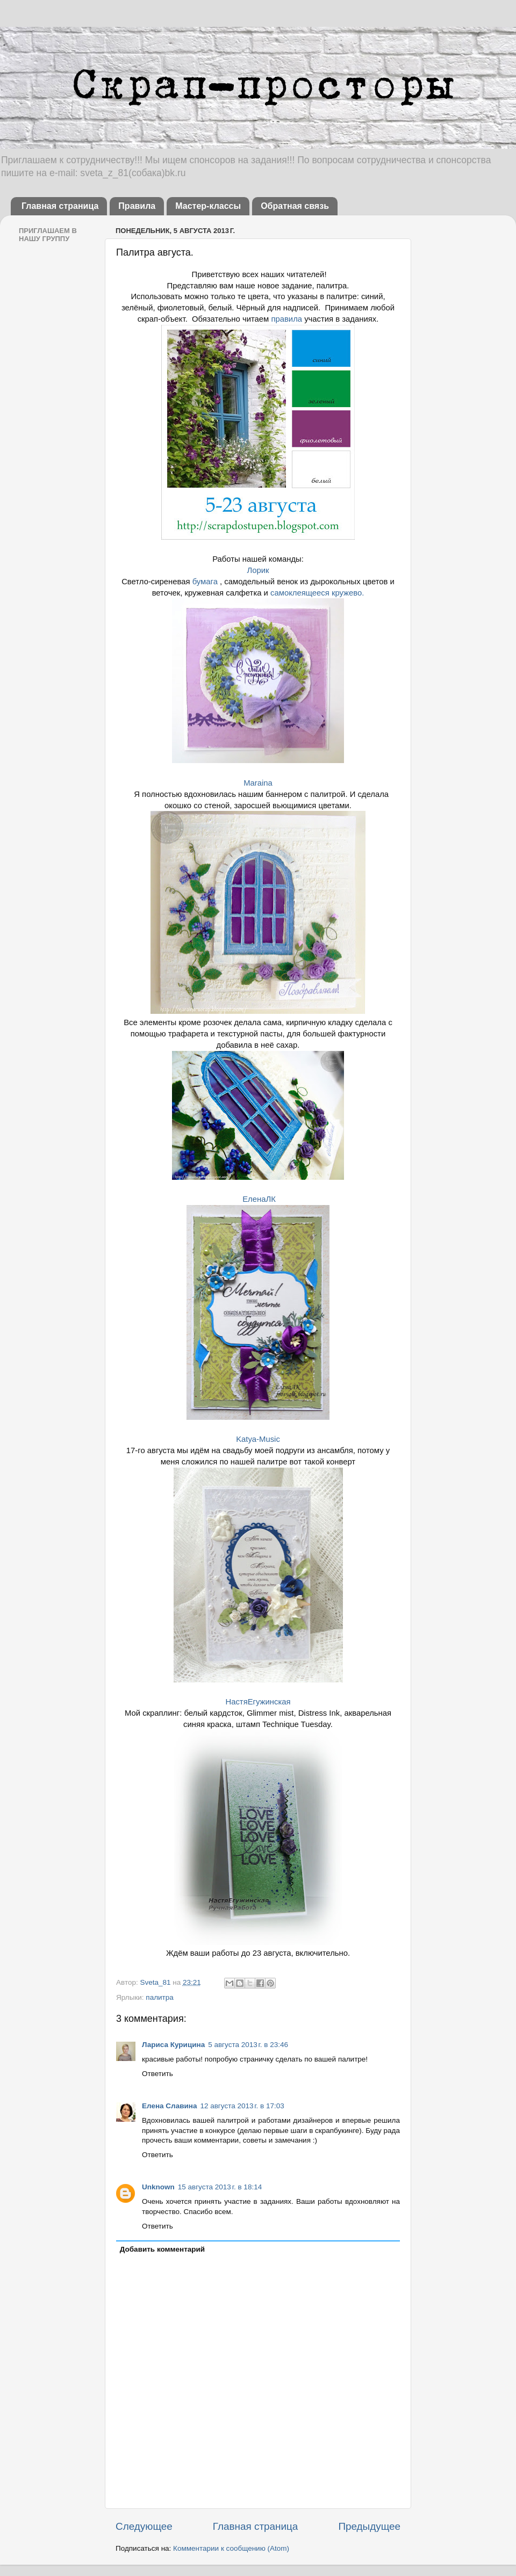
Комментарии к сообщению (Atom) (231, 2548)
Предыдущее (369, 2526)
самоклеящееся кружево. (317, 593)
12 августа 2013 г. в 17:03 (242, 2106)
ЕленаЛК (258, 1199)
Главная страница (60, 206)
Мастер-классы (208, 206)
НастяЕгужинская (257, 1701)
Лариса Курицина (173, 2045)
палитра (159, 1997)
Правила (136, 206)
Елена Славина (169, 2106)
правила (286, 319)
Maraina (258, 783)
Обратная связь (295, 206)
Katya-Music (258, 1439)
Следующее (144, 2526)
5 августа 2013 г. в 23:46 (248, 2045)
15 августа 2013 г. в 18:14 (220, 2187)
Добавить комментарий (162, 2249)
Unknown (158, 2187)
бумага (205, 581)
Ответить (157, 2074)
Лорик (258, 570)
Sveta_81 (156, 1982)
